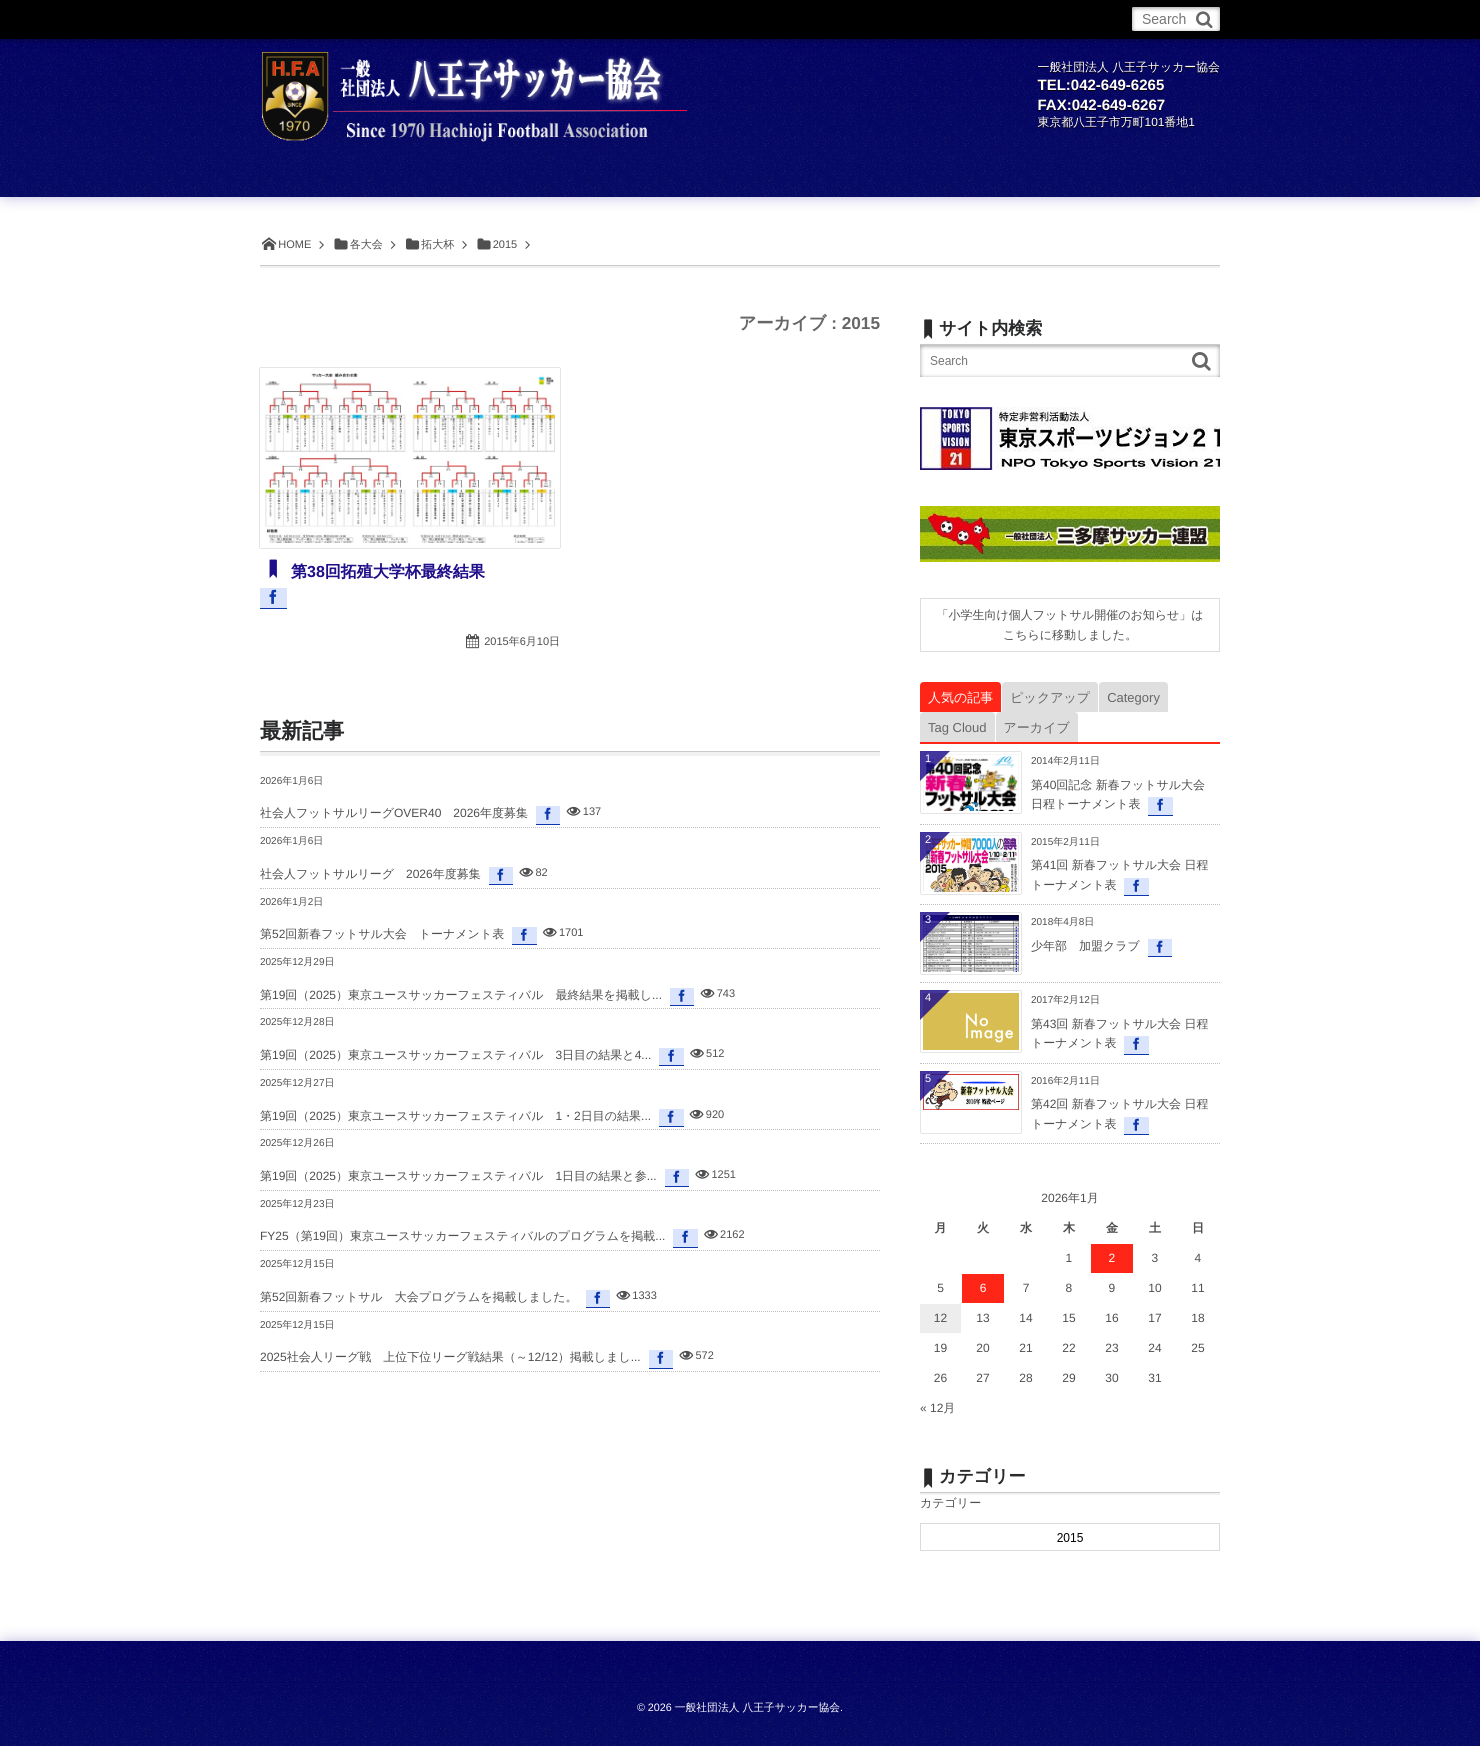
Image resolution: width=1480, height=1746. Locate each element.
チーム (600, 19)
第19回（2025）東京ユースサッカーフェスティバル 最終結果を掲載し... (461, 995)
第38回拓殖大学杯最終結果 (386, 572)
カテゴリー (950, 1503)
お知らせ (363, 19)
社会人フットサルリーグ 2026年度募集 (370, 874)
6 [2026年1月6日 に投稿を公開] (983, 1288)
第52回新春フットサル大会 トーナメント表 (382, 934)
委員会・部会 (746, 19)
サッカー (439, 19)
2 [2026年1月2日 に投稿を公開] (1112, 1258)
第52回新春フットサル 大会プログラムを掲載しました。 (419, 1297)
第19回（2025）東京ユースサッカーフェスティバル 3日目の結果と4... (455, 1055)
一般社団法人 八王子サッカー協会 (757, 1708)
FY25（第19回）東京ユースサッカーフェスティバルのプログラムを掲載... (462, 1236)
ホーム (292, 19)
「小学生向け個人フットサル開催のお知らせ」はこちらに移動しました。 (1069, 625)
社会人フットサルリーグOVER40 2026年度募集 (394, 813)
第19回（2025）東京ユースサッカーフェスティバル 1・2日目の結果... (455, 1116)
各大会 (664, 19)
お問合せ (834, 19)
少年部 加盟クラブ (1085, 946)
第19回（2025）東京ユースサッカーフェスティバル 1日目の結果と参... (458, 1176)
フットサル (522, 19)
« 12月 (937, 1408)
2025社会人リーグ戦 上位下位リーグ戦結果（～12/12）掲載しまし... (450, 1357)
